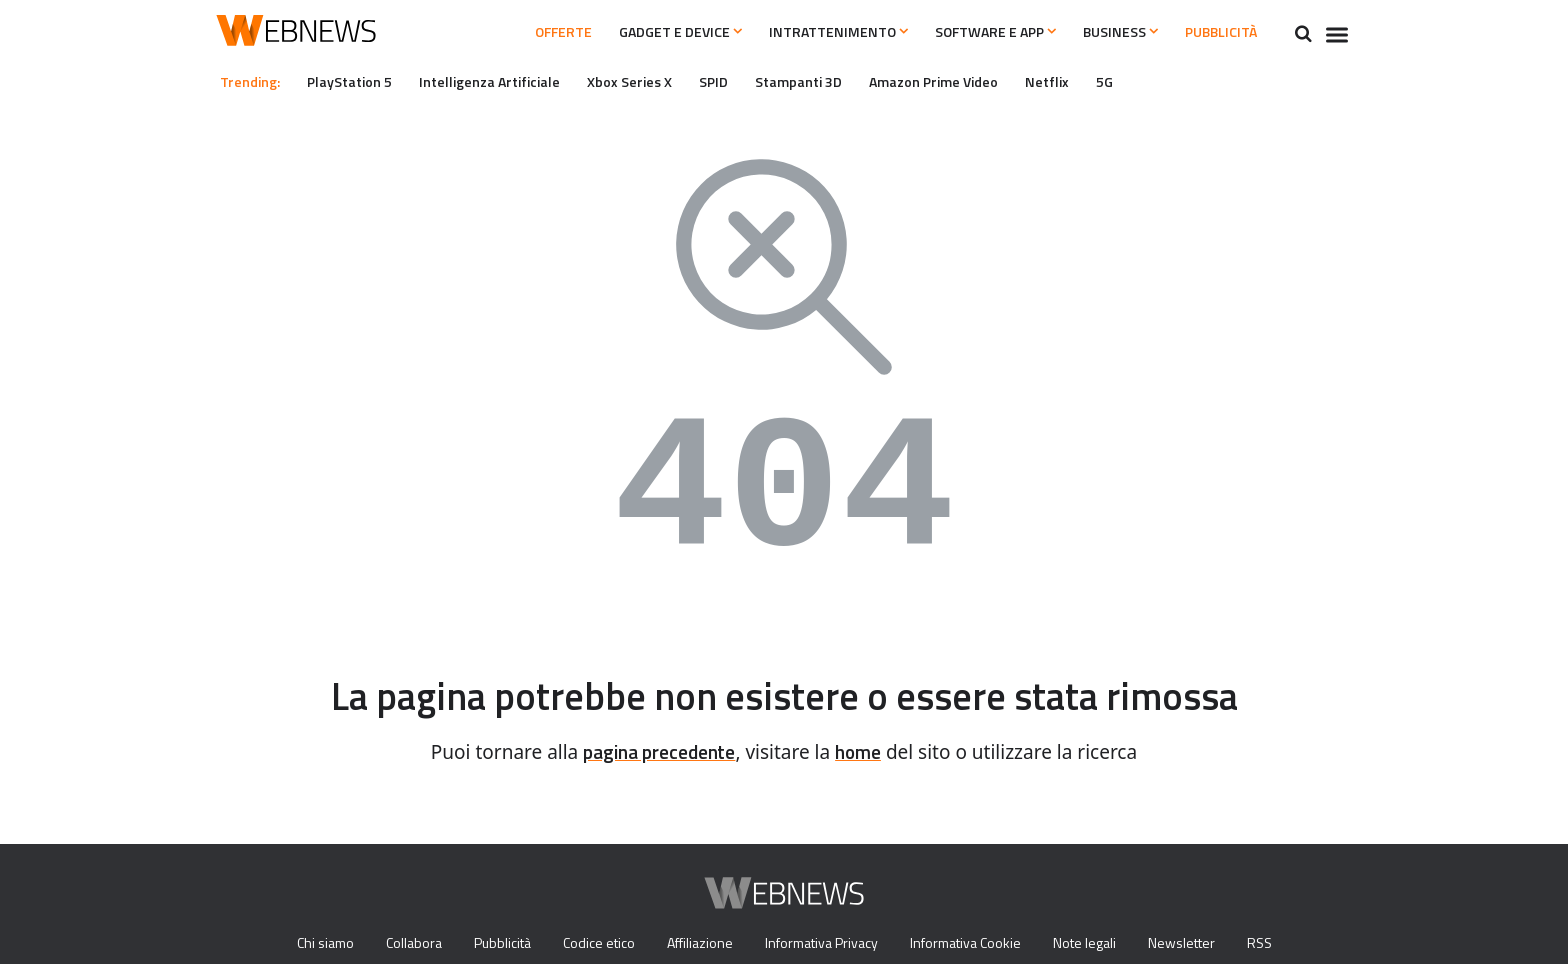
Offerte (490, 32)
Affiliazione (699, 944)
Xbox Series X (645, 81)
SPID (736, 81)
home (865, 752)
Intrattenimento (793, 32)
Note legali (1098, 944)
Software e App (963, 32)
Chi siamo (309, 944)
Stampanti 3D (825, 81)
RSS (1275, 944)
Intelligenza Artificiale (498, 81)
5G (1145, 81)
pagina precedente (656, 752)
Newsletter (1196, 944)
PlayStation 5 (356, 81)
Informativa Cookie (974, 944)
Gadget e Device (622, 32)
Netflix (1086, 81)
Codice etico (595, 944)
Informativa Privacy (824, 944)
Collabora (402, 944)
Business (1102, 32)
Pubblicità (1214, 32)
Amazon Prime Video (967, 81)
